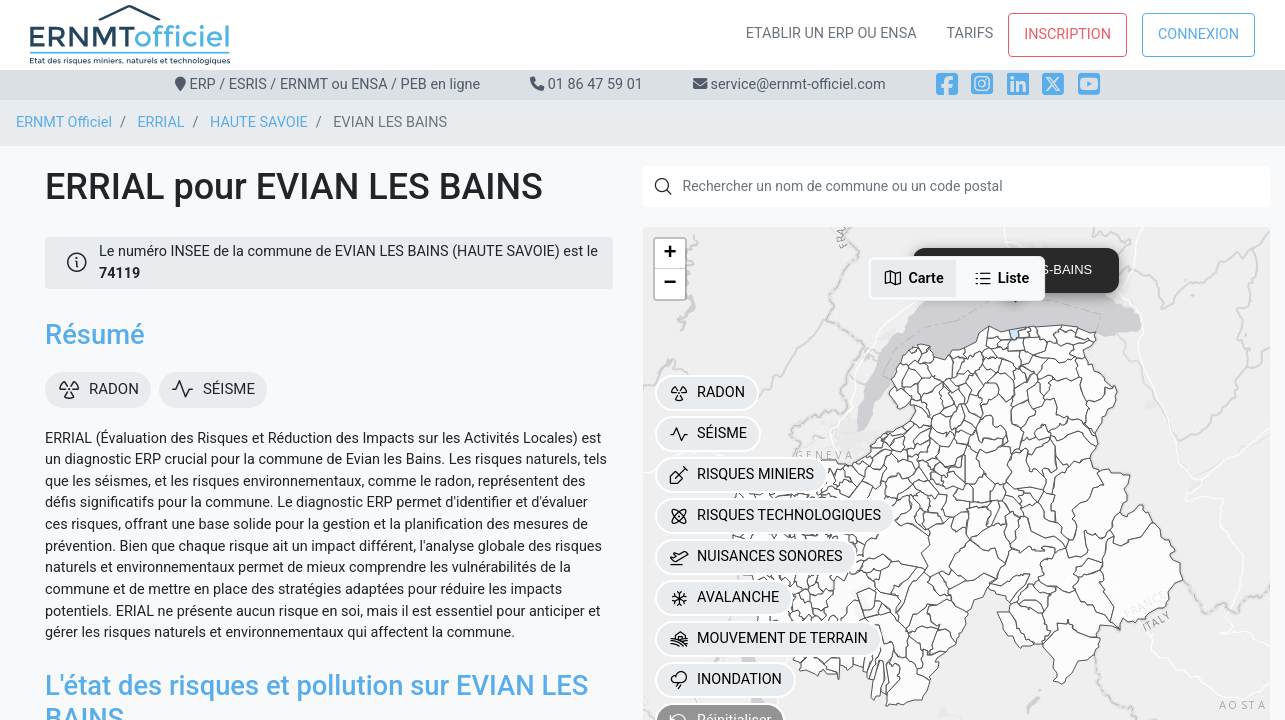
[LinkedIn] (1018, 84)
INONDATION (725, 680)
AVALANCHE (724, 598)
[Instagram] (982, 84)
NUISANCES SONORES (756, 557)
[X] (1053, 84)
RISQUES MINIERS (741, 475)
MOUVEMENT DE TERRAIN (768, 639)
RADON (707, 393)
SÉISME (708, 434)
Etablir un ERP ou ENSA (831, 33)
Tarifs (970, 33)
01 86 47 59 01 (595, 84)
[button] (670, 254)
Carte (913, 278)
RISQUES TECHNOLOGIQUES (775, 516)
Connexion (1198, 34)
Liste (1001, 278)
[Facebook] (947, 84)
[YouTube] (1089, 84)
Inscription (1067, 34)
